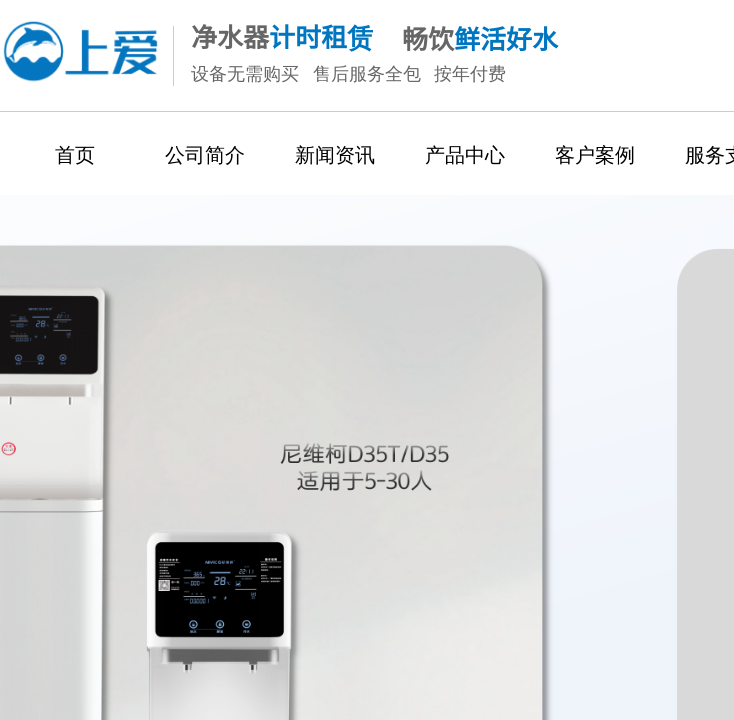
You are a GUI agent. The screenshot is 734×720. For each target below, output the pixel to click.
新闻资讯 (335, 155)
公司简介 (205, 155)
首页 (75, 155)
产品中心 (465, 155)
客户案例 (595, 155)
